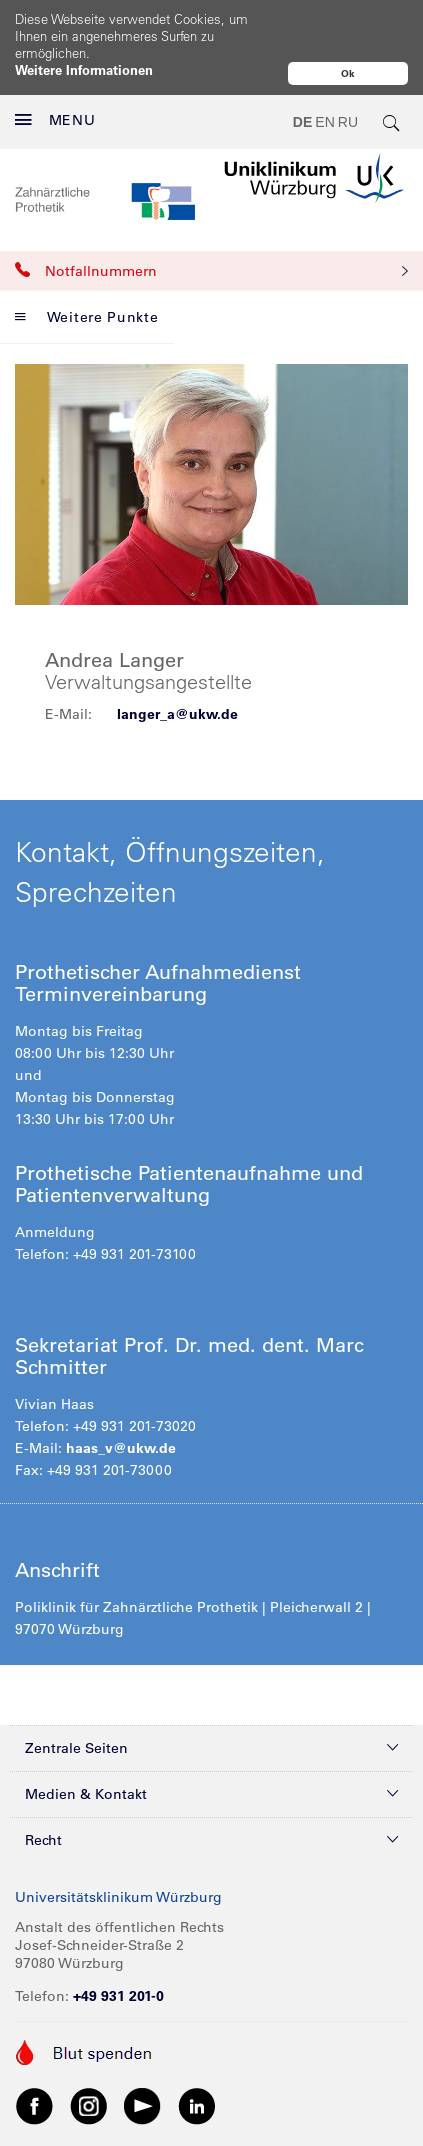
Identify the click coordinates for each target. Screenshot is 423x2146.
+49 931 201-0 (118, 1954)
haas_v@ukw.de (121, 1406)
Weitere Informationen (84, 69)
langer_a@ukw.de (177, 672)
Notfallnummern (211, 229)
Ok (348, 73)
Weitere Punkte (87, 275)
